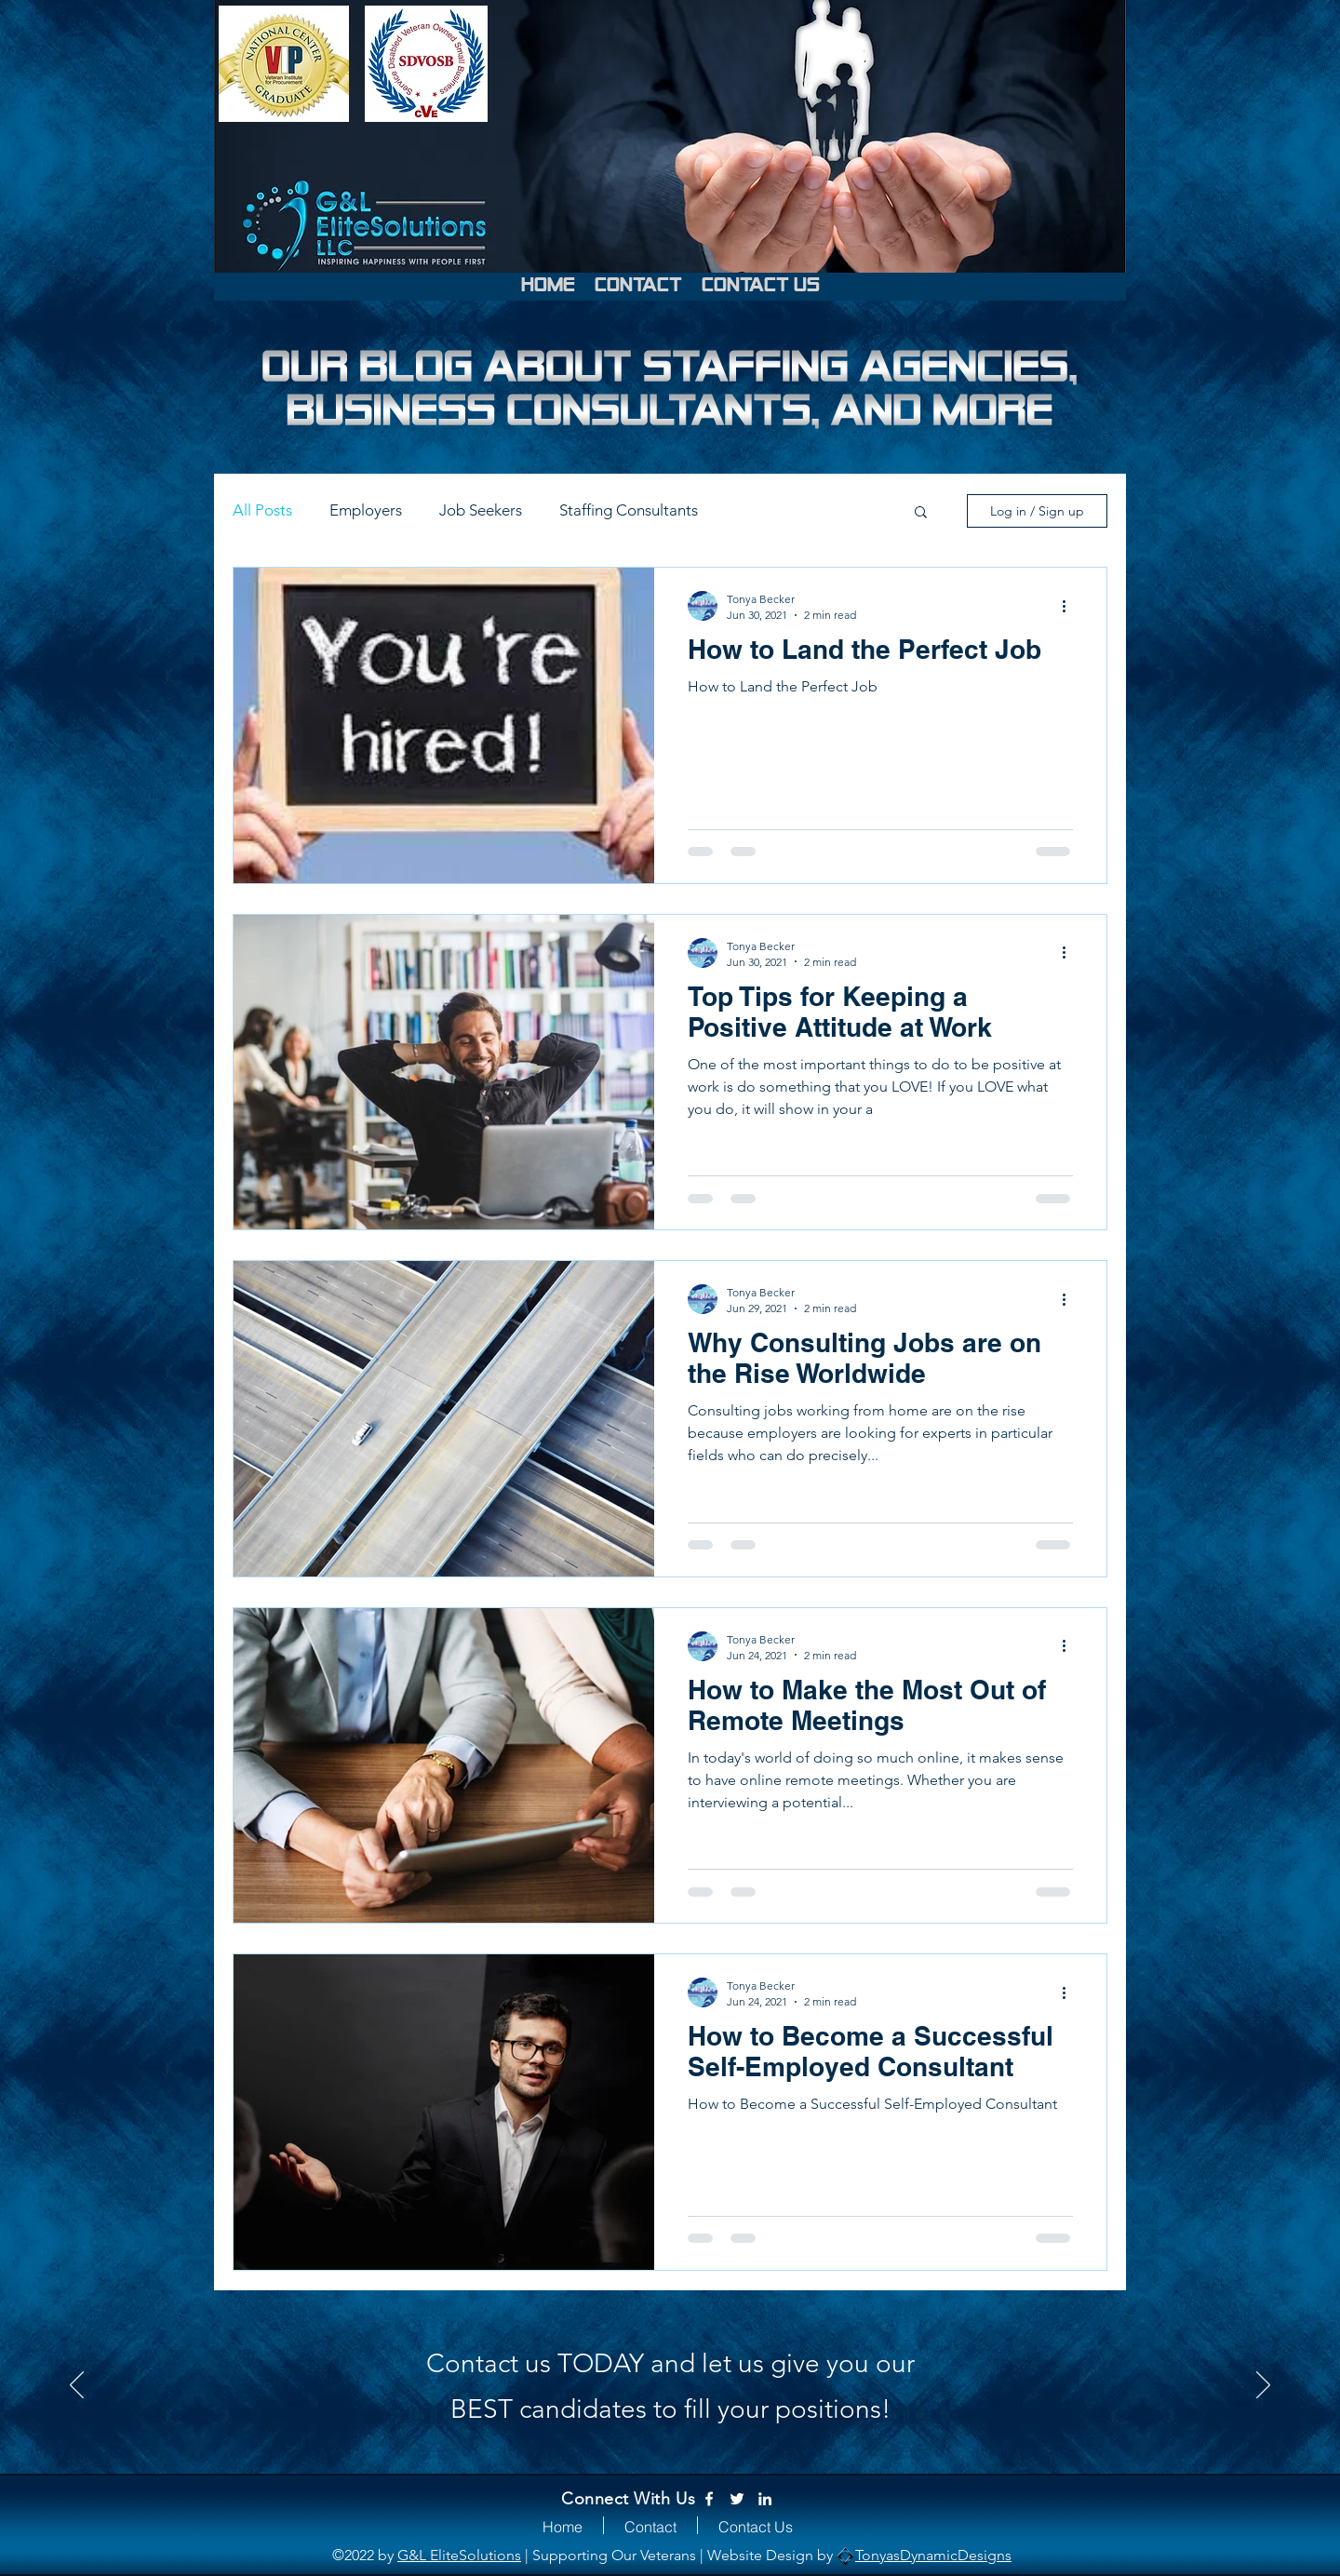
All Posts (262, 510)
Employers (365, 510)
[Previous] (77, 2386)
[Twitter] (737, 2498)
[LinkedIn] (765, 2498)
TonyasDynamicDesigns (933, 2555)
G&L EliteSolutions (459, 2555)
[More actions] (1070, 606)
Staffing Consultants (628, 510)
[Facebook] (709, 2498)
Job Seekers (480, 510)
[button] (921, 513)
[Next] (1263, 2386)
